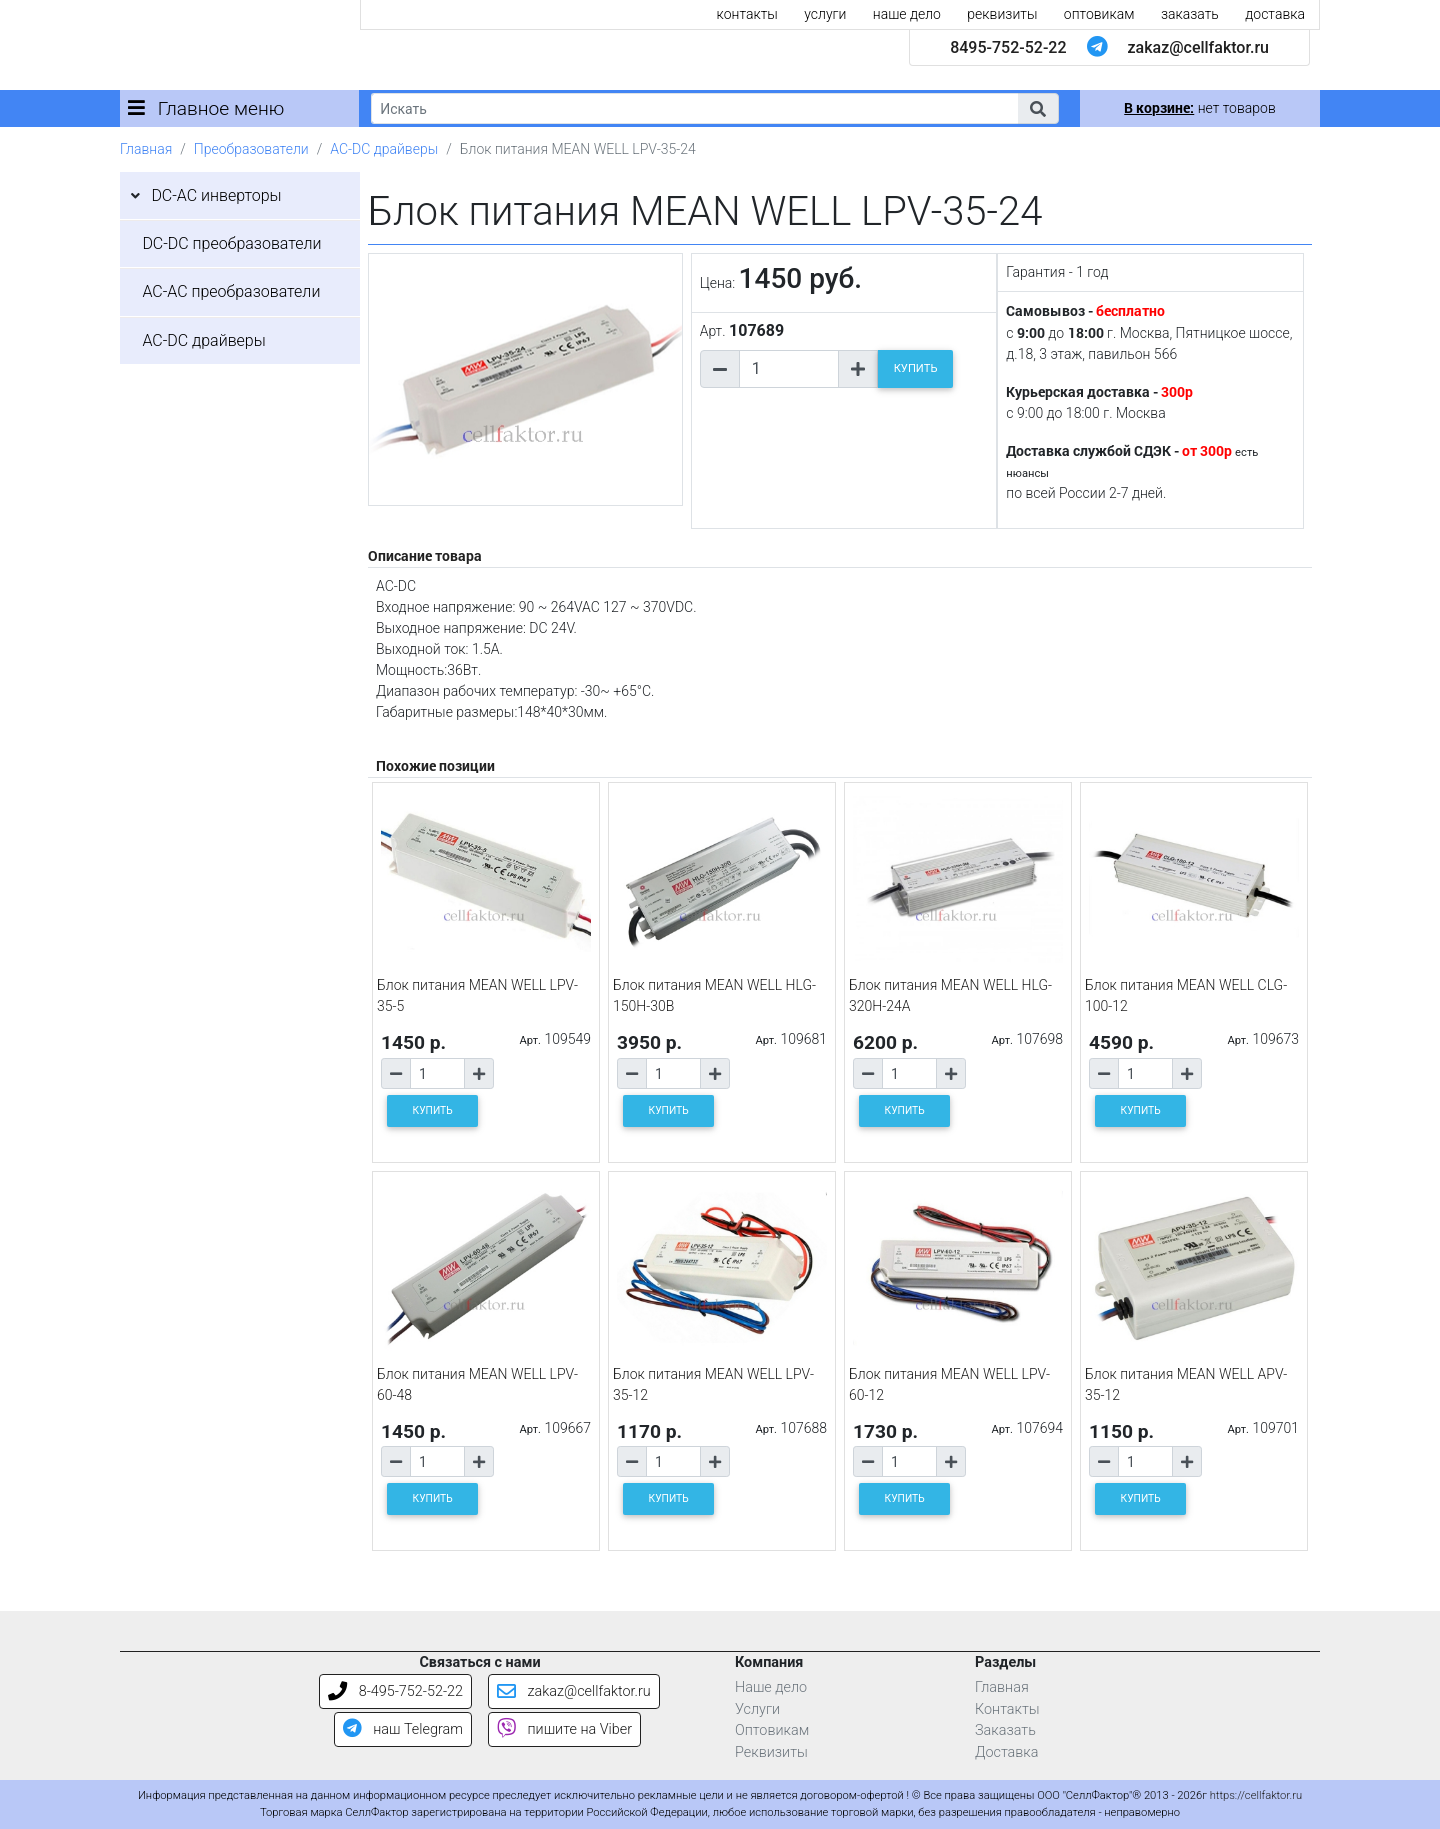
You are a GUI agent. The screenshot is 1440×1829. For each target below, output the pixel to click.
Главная (146, 149)
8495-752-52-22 (1008, 47)
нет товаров (1199, 108)
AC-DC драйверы (384, 149)
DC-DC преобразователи (231, 243)
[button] (1038, 108)
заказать (1190, 14)
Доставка (1007, 1752)
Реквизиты (771, 1752)
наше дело (907, 14)
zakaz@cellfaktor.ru (1198, 47)
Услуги (757, 1709)
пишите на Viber (564, 1729)
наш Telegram (403, 1729)
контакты (747, 14)
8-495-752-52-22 (395, 1691)
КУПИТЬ (916, 368)
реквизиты (1002, 14)
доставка (1275, 14)
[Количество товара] (789, 369)
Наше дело (771, 1687)
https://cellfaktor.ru (1256, 1795)
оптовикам (1099, 14)
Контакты (1007, 1709)
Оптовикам (772, 1730)
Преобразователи (251, 149)
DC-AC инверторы (216, 195)
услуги (825, 14)
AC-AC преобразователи (231, 291)
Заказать (1005, 1730)
